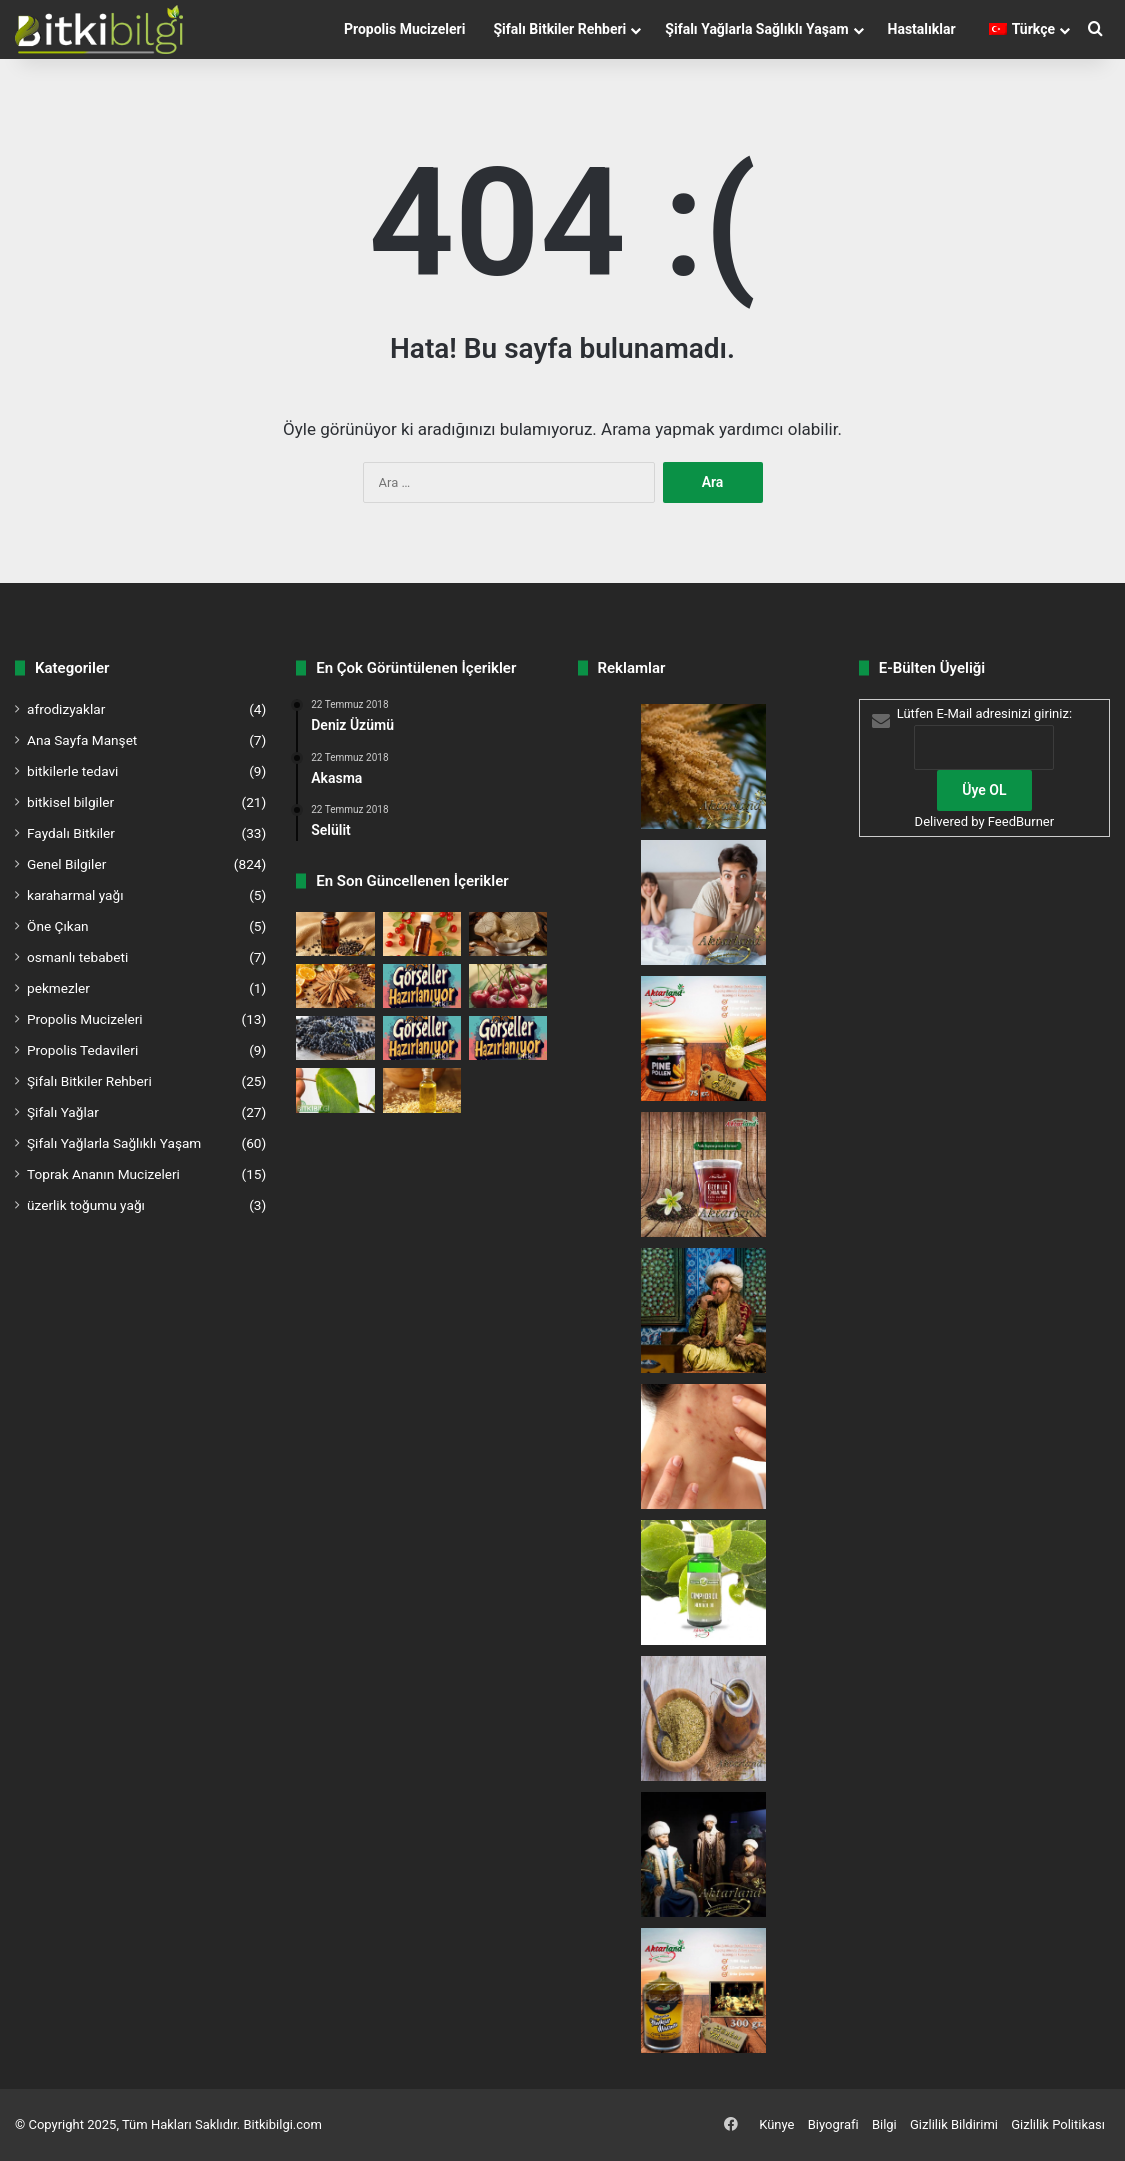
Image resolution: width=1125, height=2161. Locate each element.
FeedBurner (1021, 821)
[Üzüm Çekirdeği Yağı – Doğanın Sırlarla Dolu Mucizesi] (335, 1038)
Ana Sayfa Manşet (82, 740)
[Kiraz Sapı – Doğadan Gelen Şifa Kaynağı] (508, 986)
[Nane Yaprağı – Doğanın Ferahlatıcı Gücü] (508, 1038)
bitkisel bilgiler (70, 802)
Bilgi (884, 2124)
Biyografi (833, 2124)
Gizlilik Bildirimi (954, 2124)
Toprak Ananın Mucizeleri (103, 1174)
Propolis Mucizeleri (404, 29)
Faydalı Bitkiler (71, 833)
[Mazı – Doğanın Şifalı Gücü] (422, 1038)
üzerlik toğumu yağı (86, 1205)
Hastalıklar (922, 29)
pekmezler (58, 988)
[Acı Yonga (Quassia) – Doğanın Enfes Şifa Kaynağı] (508, 934)
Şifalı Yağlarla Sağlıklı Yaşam (756, 29)
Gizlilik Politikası (1058, 2124)
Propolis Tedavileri (82, 1050)
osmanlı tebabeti (77, 957)
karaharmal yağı (75, 895)
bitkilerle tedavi (72, 771)
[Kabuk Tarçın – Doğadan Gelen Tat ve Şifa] (335, 986)
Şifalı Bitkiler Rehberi (559, 29)
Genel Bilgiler (66, 864)
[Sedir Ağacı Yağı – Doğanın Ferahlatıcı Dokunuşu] (422, 1090)
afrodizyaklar (66, 709)
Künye (776, 2124)
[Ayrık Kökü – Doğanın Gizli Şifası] (422, 986)
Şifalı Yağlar (63, 1112)
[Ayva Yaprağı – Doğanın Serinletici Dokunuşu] (335, 1090)
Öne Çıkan (58, 926)
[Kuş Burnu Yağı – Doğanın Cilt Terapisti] (422, 934)
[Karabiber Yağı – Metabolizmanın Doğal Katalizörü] (335, 934)
